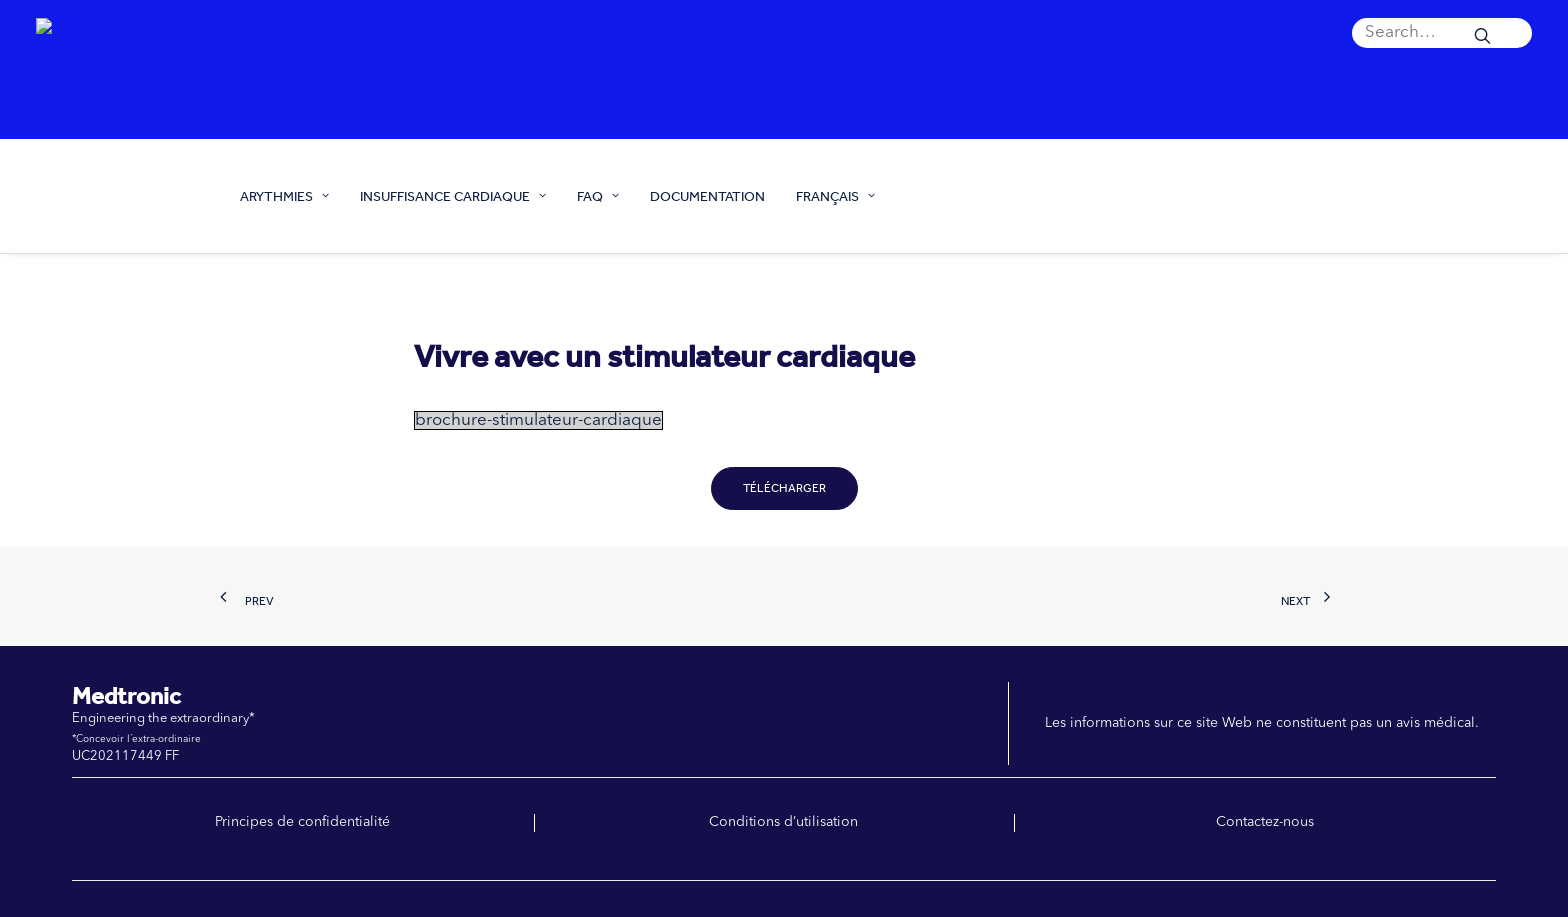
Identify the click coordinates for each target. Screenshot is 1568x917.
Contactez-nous (1265, 822)
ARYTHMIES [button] (284, 196)
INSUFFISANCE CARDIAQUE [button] (453, 196)
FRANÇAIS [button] (835, 196)
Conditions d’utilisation (783, 822)
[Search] (1442, 33)
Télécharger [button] (784, 488)
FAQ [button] (598, 196)
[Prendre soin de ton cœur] (120, 196)
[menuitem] (1442, 33)
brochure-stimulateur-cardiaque (538, 420)
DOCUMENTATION (707, 196)
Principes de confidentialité (302, 822)
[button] (1442, 33)
